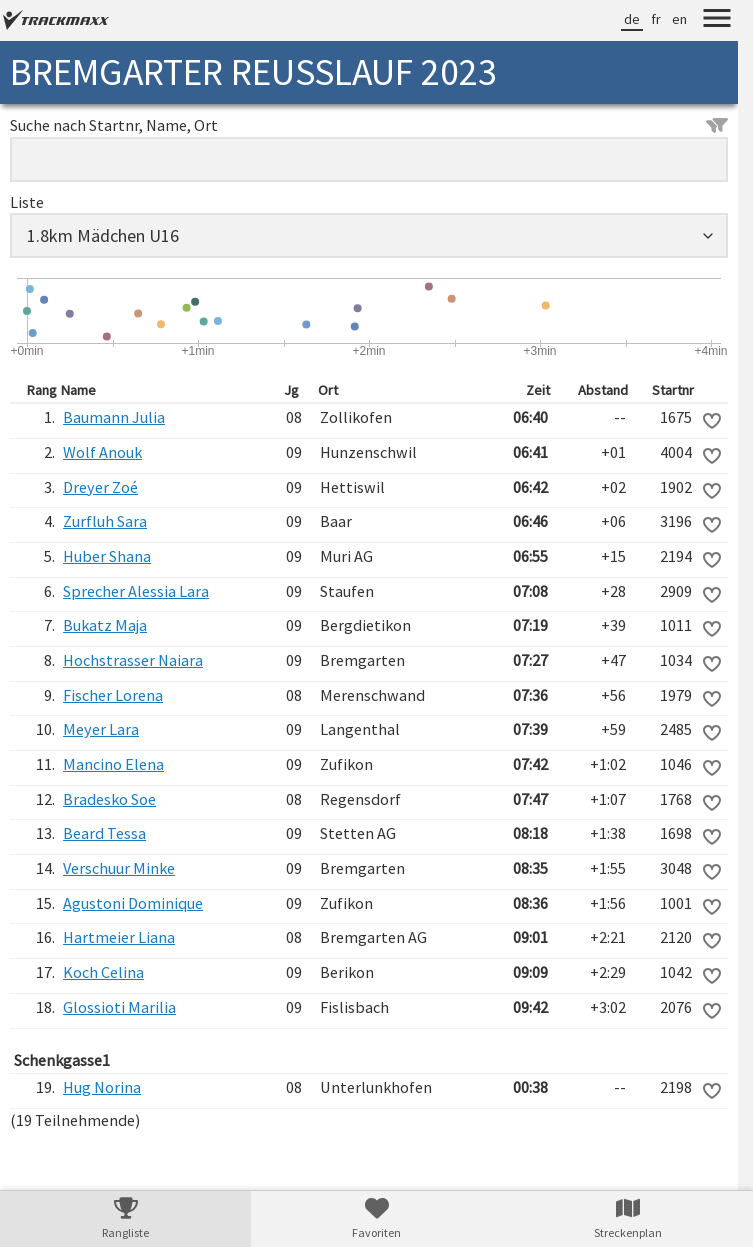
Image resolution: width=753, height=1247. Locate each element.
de (632, 19)
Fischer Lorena (113, 695)
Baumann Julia (114, 417)
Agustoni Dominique (133, 903)
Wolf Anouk (102, 452)
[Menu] (717, 21)
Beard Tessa (104, 833)
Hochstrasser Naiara (133, 660)
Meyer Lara (101, 729)
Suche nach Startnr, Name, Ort (369, 125)
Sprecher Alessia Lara (136, 591)
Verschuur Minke (119, 868)
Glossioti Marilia (119, 1007)
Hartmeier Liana (119, 937)
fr (656, 19)
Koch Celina (103, 972)
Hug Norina (102, 1087)
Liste (27, 202)
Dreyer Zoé (100, 487)
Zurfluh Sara (105, 521)
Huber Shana (107, 556)
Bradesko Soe (109, 799)
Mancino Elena (113, 764)
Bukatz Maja (105, 625)
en (679, 19)
